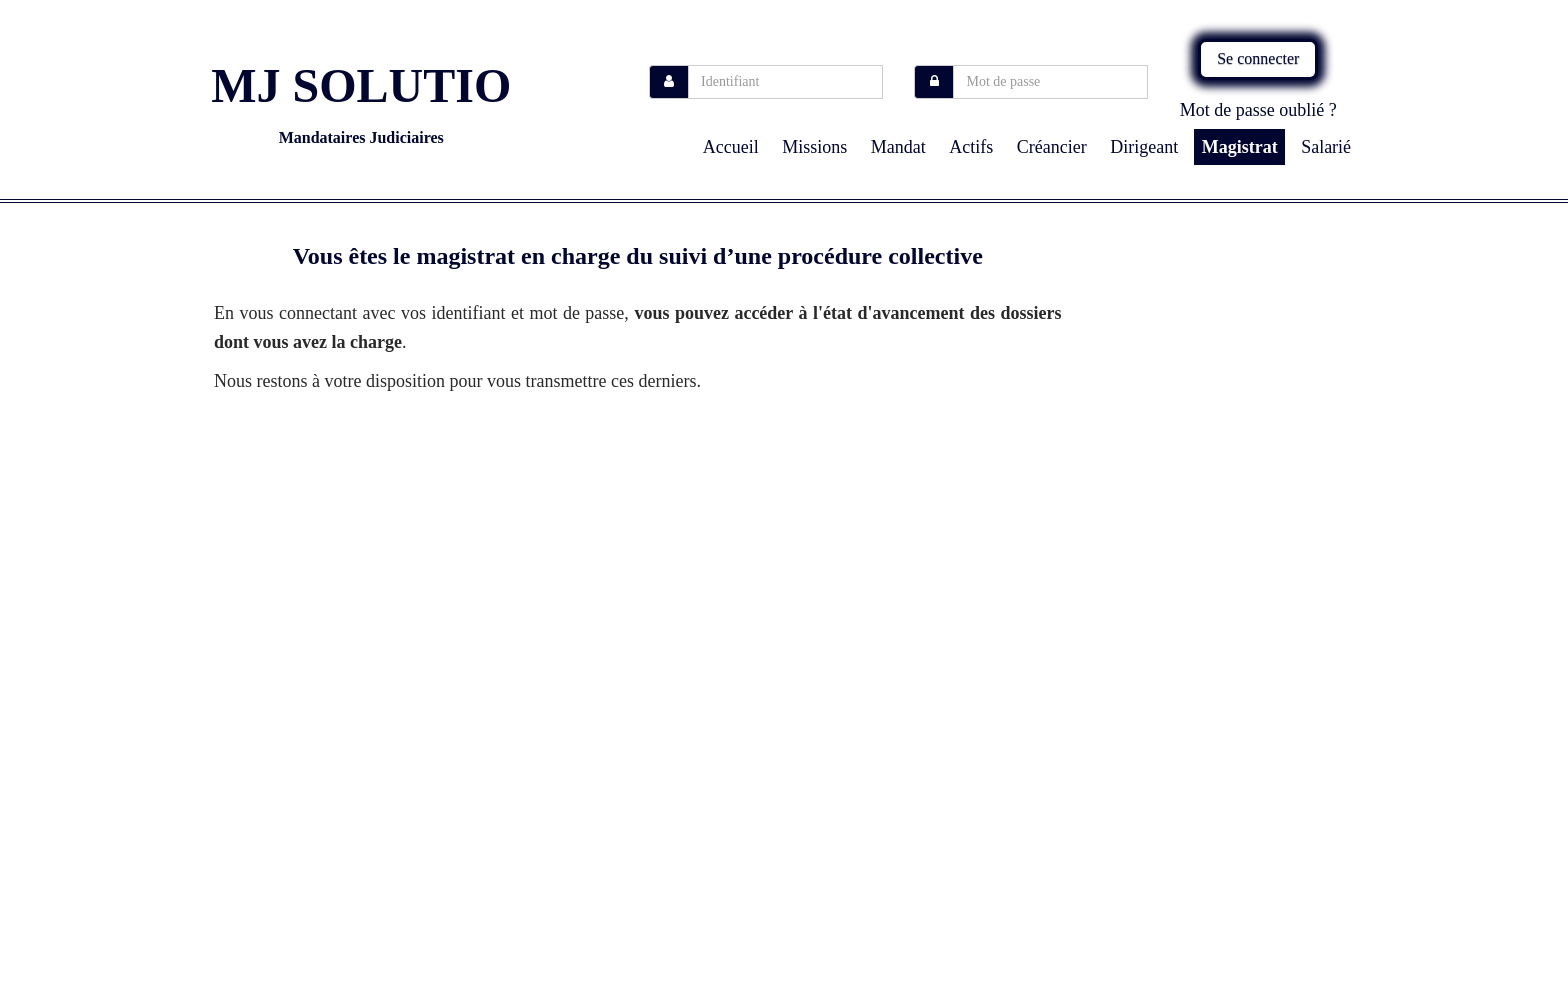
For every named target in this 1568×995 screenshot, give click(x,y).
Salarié (1326, 147)
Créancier (1052, 147)
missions (814, 147)
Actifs (971, 147)
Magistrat (1240, 147)
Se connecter (1258, 58)
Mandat (898, 147)
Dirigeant (1144, 147)
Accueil (731, 147)
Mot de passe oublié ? (1258, 110)
